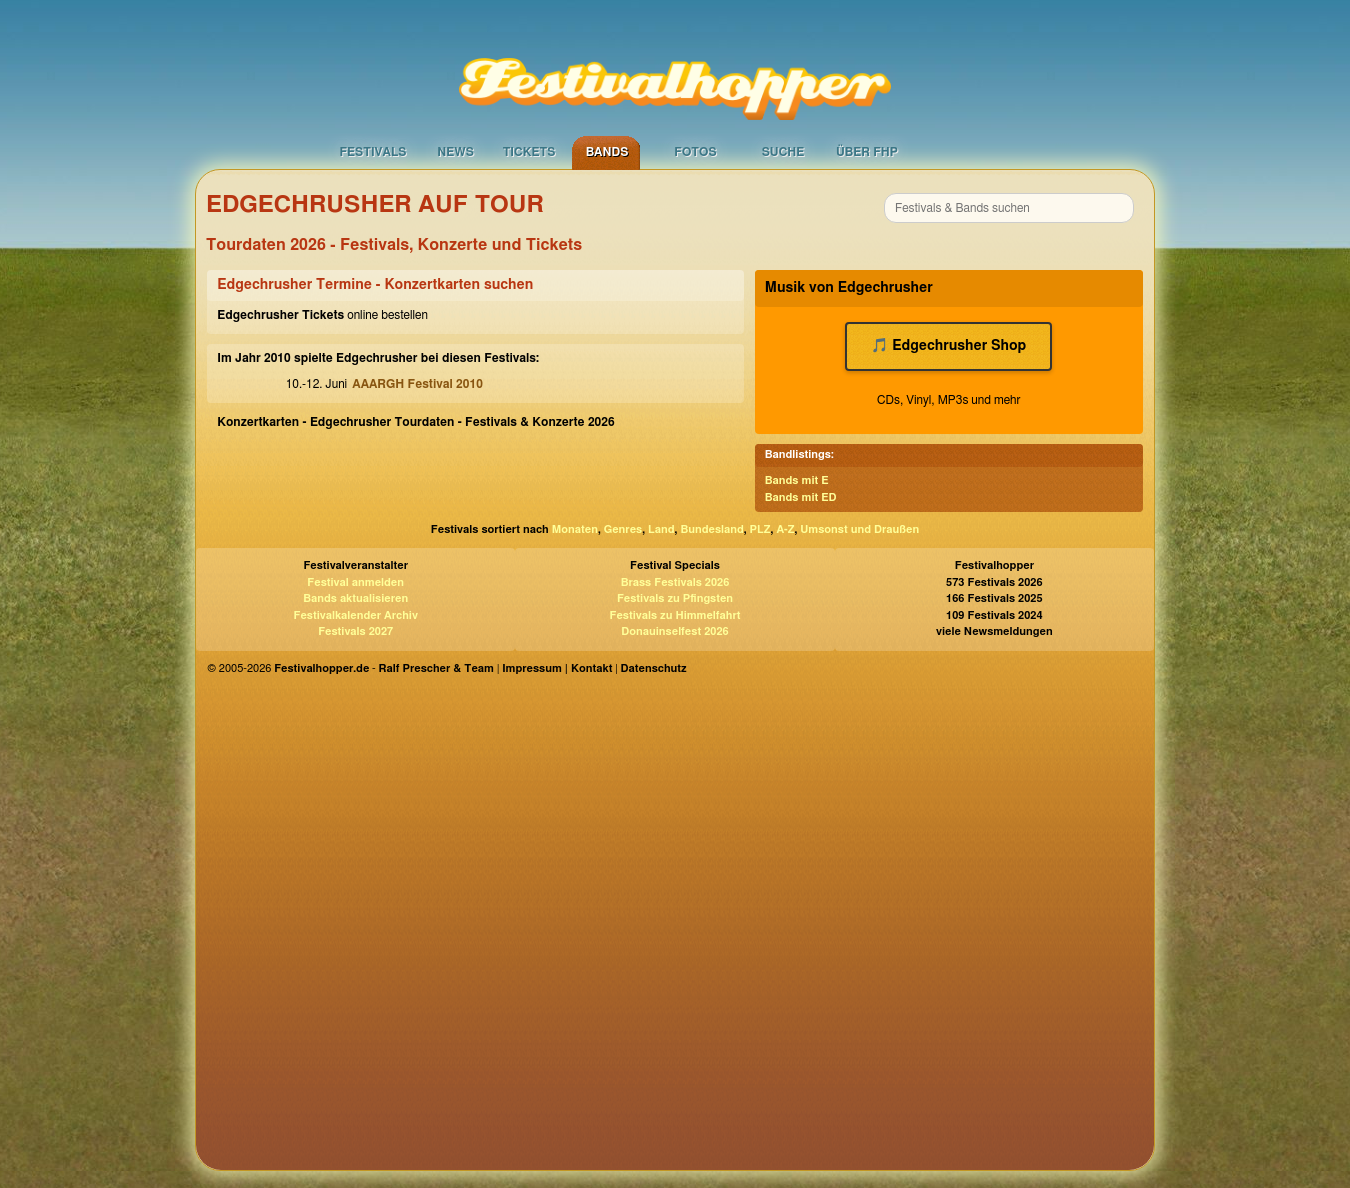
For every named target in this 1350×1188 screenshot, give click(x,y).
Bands (607, 152)
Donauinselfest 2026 (674, 631)
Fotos (695, 152)
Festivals (372, 152)
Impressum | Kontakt (557, 668)
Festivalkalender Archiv (355, 615)
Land (661, 529)
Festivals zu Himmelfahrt (674, 615)
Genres (623, 529)
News (455, 152)
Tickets (529, 152)
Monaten (575, 529)
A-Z (785, 529)
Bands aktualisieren (355, 598)
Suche (783, 152)
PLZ (760, 529)
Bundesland (711, 529)
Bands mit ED (801, 497)
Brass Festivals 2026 (675, 582)
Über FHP (867, 152)
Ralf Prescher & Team (436, 668)
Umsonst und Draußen (859, 529)
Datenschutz (654, 668)
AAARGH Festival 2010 (417, 384)
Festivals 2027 (355, 631)
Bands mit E (797, 480)
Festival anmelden (355, 582)
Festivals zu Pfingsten (675, 598)
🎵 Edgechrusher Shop (948, 346)
